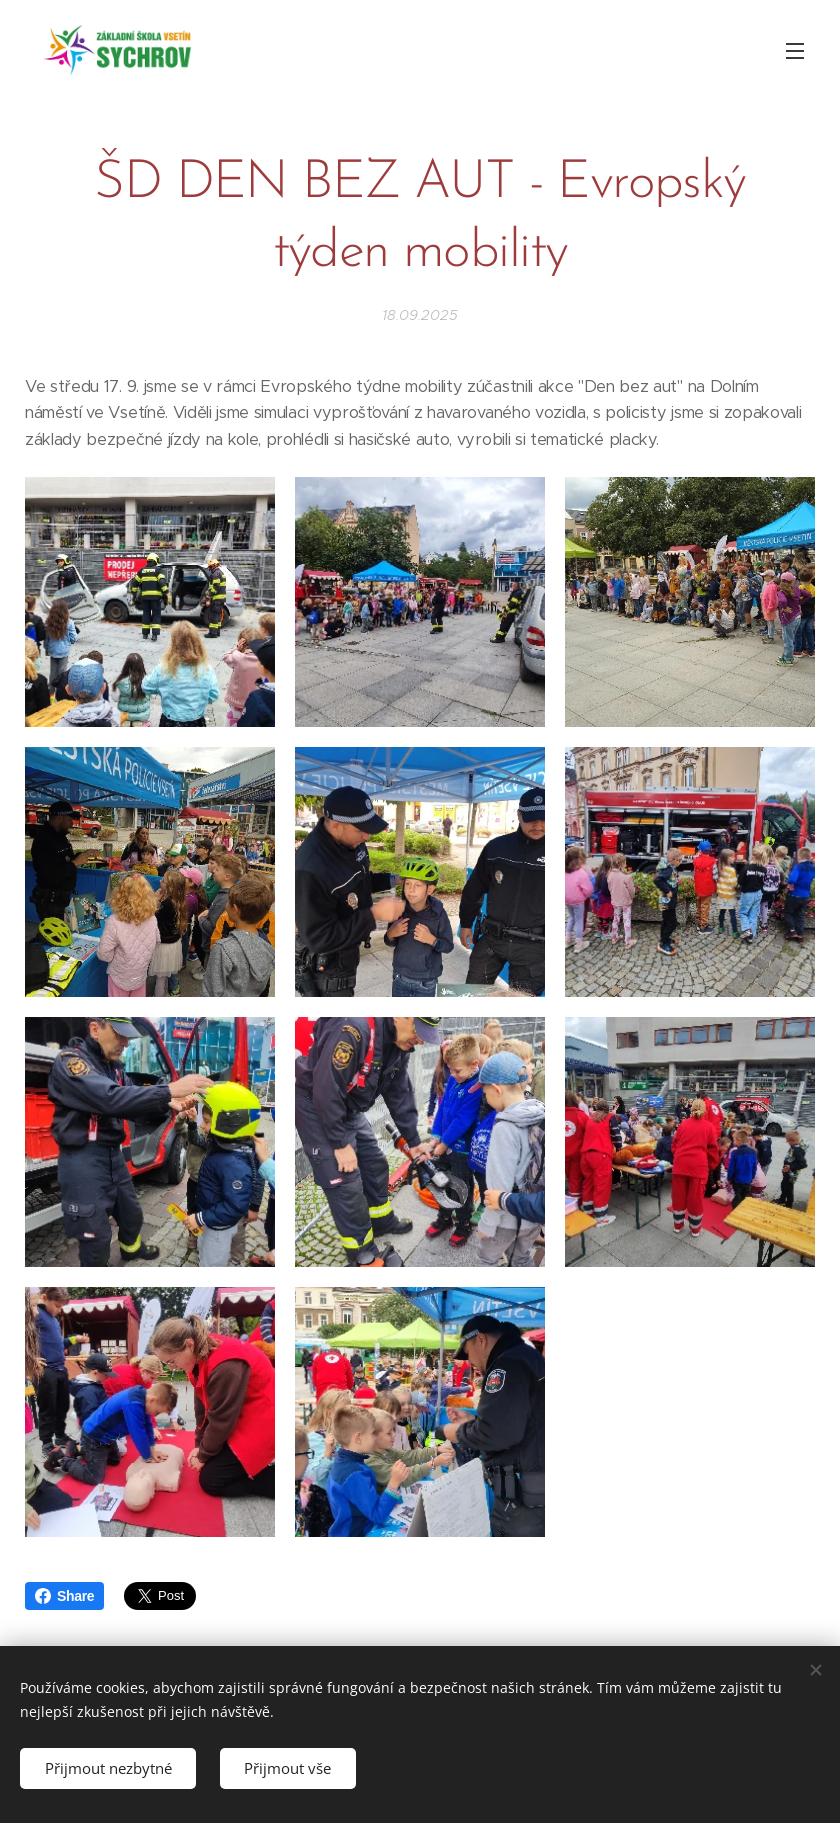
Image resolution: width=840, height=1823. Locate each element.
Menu (795, 51)
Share (64, 1596)
